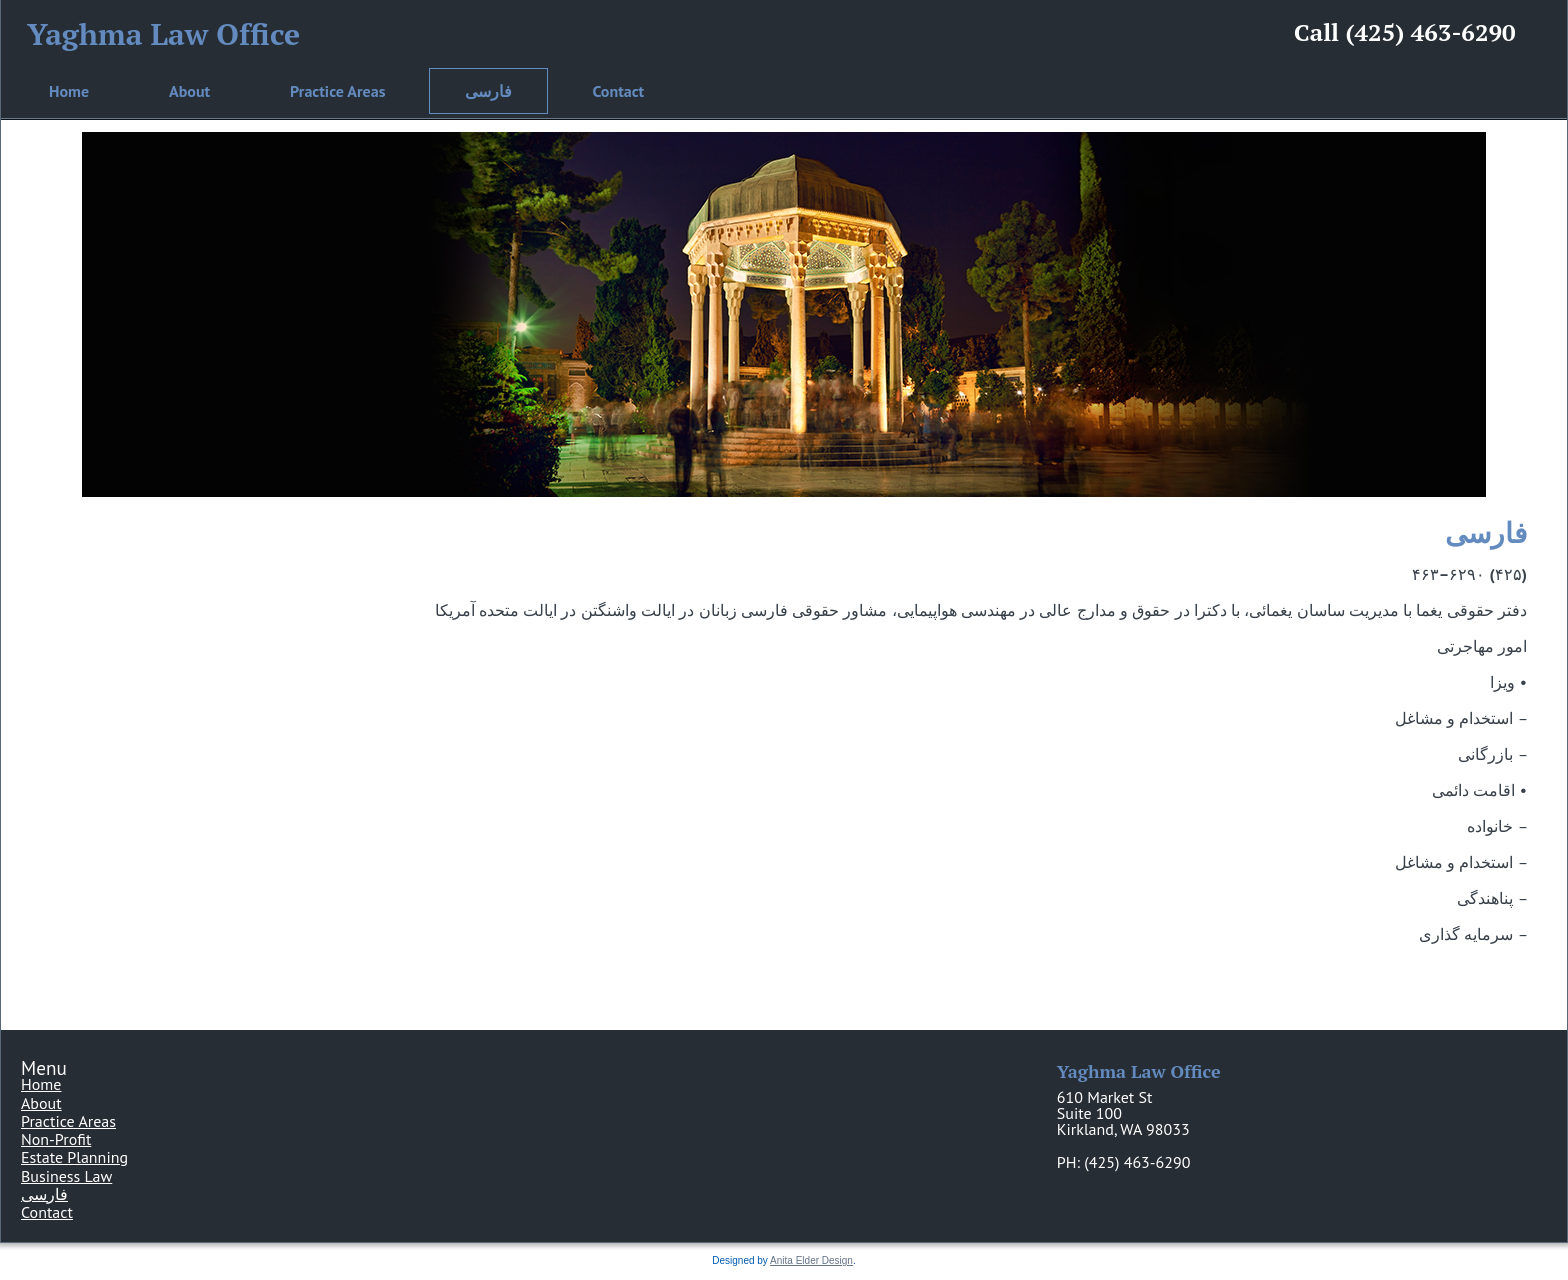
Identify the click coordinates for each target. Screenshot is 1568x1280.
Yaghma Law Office (163, 34)
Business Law (66, 1176)
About (189, 91)
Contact (618, 91)
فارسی (488, 91)
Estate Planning (74, 1157)
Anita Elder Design (811, 1260)
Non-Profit (56, 1139)
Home (69, 91)
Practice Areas (337, 91)
